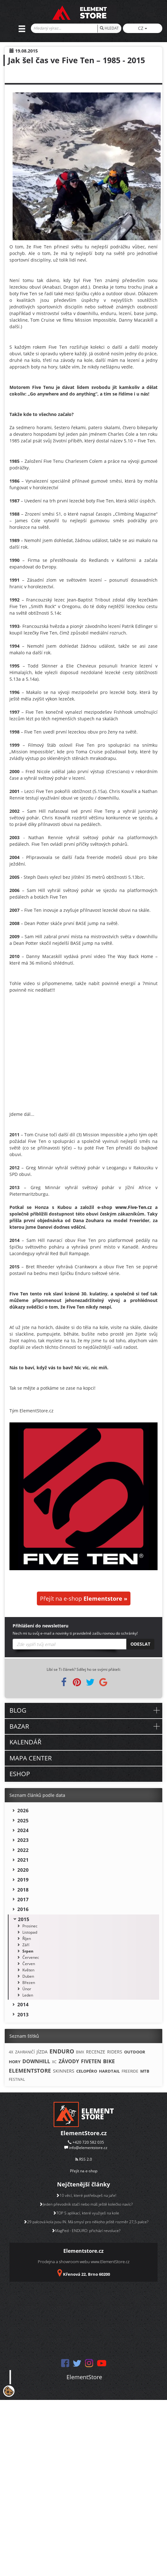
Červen (28, 1963)
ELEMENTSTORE (30, 2070)
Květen (28, 1970)
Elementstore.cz (83, 2250)
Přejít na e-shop (83, 1598)
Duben (28, 1976)
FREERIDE (130, 2071)
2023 (23, 1840)
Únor (26, 1989)
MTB (144, 2071)
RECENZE (95, 2052)
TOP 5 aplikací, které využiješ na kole (86, 2213)
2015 (23, 1919)
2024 (23, 1830)
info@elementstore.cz (88, 2147)
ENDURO (61, 2051)
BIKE (109, 2061)
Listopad (29, 1932)
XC (54, 2061)
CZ (142, 28)
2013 (23, 2014)
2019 (23, 1879)
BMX (80, 2052)
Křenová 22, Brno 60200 (86, 2274)
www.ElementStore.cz (110, 2261)
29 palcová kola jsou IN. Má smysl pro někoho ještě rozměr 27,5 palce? (85, 2221)
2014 (23, 2004)
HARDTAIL (109, 2071)
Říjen (26, 1938)
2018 (23, 1889)
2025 (23, 1820)
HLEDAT (109, 28)
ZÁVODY (69, 2061)
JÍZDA (42, 2052)
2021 (23, 1860)
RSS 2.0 (83, 2159)
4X (11, 2052)
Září (25, 1944)
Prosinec (29, 1926)
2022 (23, 1850)
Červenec (30, 1957)
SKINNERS (63, 2071)
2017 (23, 1899)
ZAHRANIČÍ (25, 2052)
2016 (23, 1909)
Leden (27, 1995)
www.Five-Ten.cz (133, 1207)
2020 (23, 1870)
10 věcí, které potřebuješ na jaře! (86, 2195)
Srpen (27, 1951)
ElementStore (84, 2377)
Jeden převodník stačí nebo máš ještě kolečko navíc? (86, 2204)
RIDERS (114, 2052)
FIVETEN (91, 2061)
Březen (28, 1982)
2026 (23, 1810)
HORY (14, 2061)
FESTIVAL (17, 2079)
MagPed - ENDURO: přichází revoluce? (85, 2230)
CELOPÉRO (86, 2071)
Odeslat (140, 1644)
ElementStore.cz (83, 2133)
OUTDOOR (134, 2052)
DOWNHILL (36, 2061)
